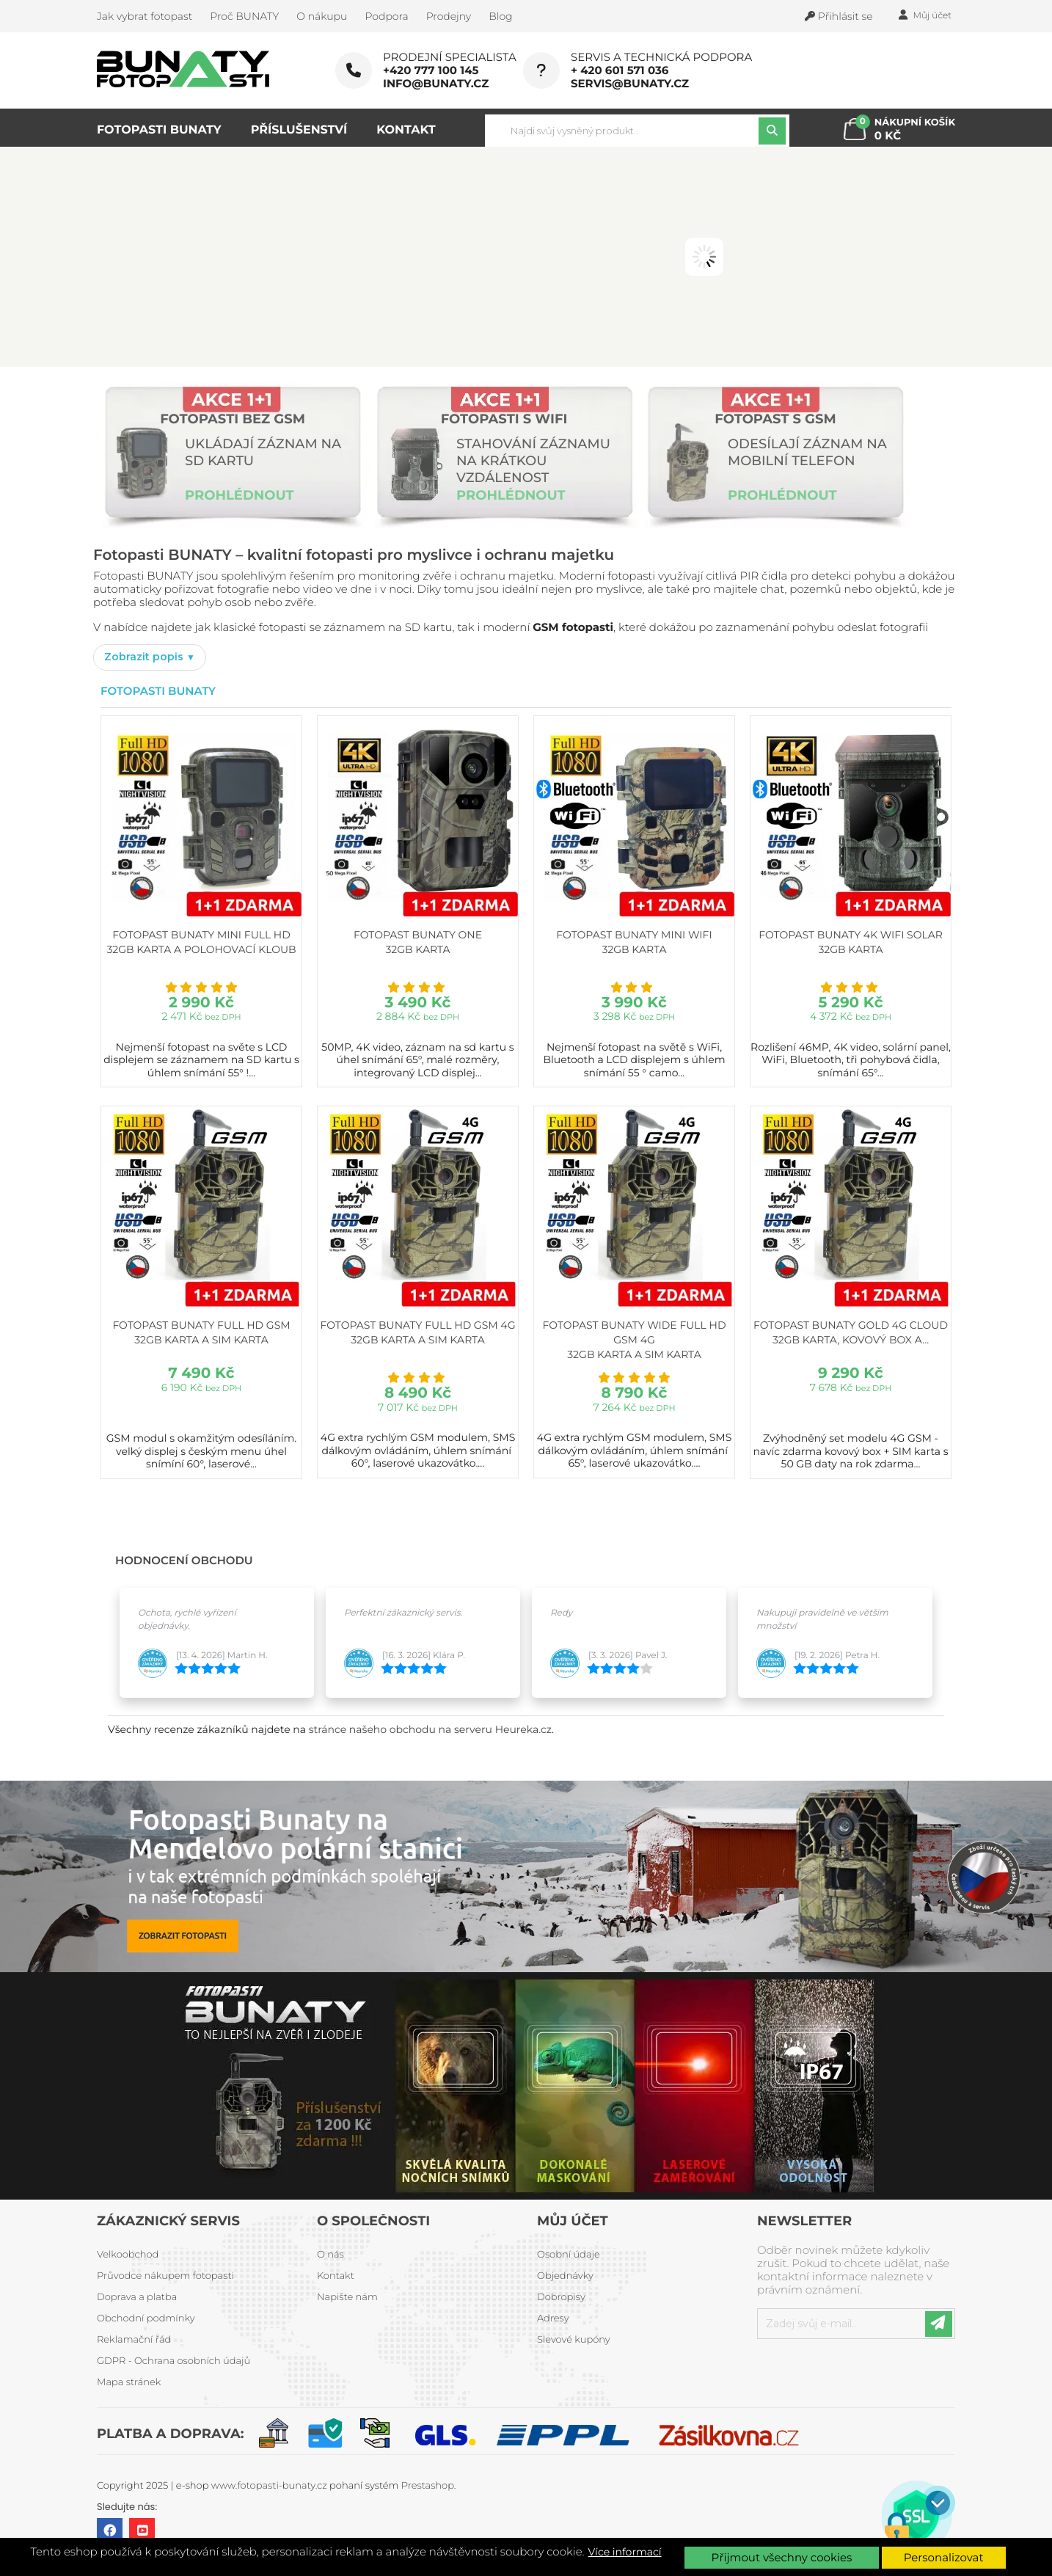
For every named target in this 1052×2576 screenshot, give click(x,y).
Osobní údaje (568, 2255)
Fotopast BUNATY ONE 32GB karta (418, 942)
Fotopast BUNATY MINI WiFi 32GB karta (634, 942)
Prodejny (449, 16)
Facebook (110, 2531)
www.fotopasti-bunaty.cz (269, 2486)
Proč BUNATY (244, 16)
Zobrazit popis (145, 656)
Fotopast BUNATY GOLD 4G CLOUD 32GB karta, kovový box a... (850, 1332)
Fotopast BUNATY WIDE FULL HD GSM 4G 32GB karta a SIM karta (634, 1339)
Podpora (386, 16)
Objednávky (565, 2276)
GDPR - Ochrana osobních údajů (173, 2361)
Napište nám (347, 2297)
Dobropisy (561, 2297)
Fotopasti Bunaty (158, 690)
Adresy (553, 2318)
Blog (500, 16)
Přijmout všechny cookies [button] (782, 2557)
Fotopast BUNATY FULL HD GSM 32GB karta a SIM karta (201, 1332)
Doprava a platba (137, 2297)
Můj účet (572, 2221)
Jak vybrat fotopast (144, 16)
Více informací (625, 2551)
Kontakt (335, 2276)
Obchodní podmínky (146, 2318)
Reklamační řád (134, 2340)
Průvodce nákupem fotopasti (165, 2276)
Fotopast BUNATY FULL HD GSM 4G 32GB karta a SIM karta (417, 1332)
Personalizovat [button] (944, 2557)
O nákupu (321, 16)
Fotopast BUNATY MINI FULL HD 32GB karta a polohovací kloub (201, 942)
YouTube (142, 2531)
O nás (330, 2255)
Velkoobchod (127, 2255)
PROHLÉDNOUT (239, 495)
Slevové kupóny (573, 2340)
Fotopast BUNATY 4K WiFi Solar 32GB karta (851, 942)
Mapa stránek (129, 2382)
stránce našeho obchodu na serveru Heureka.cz (430, 1729)
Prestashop (427, 2486)
